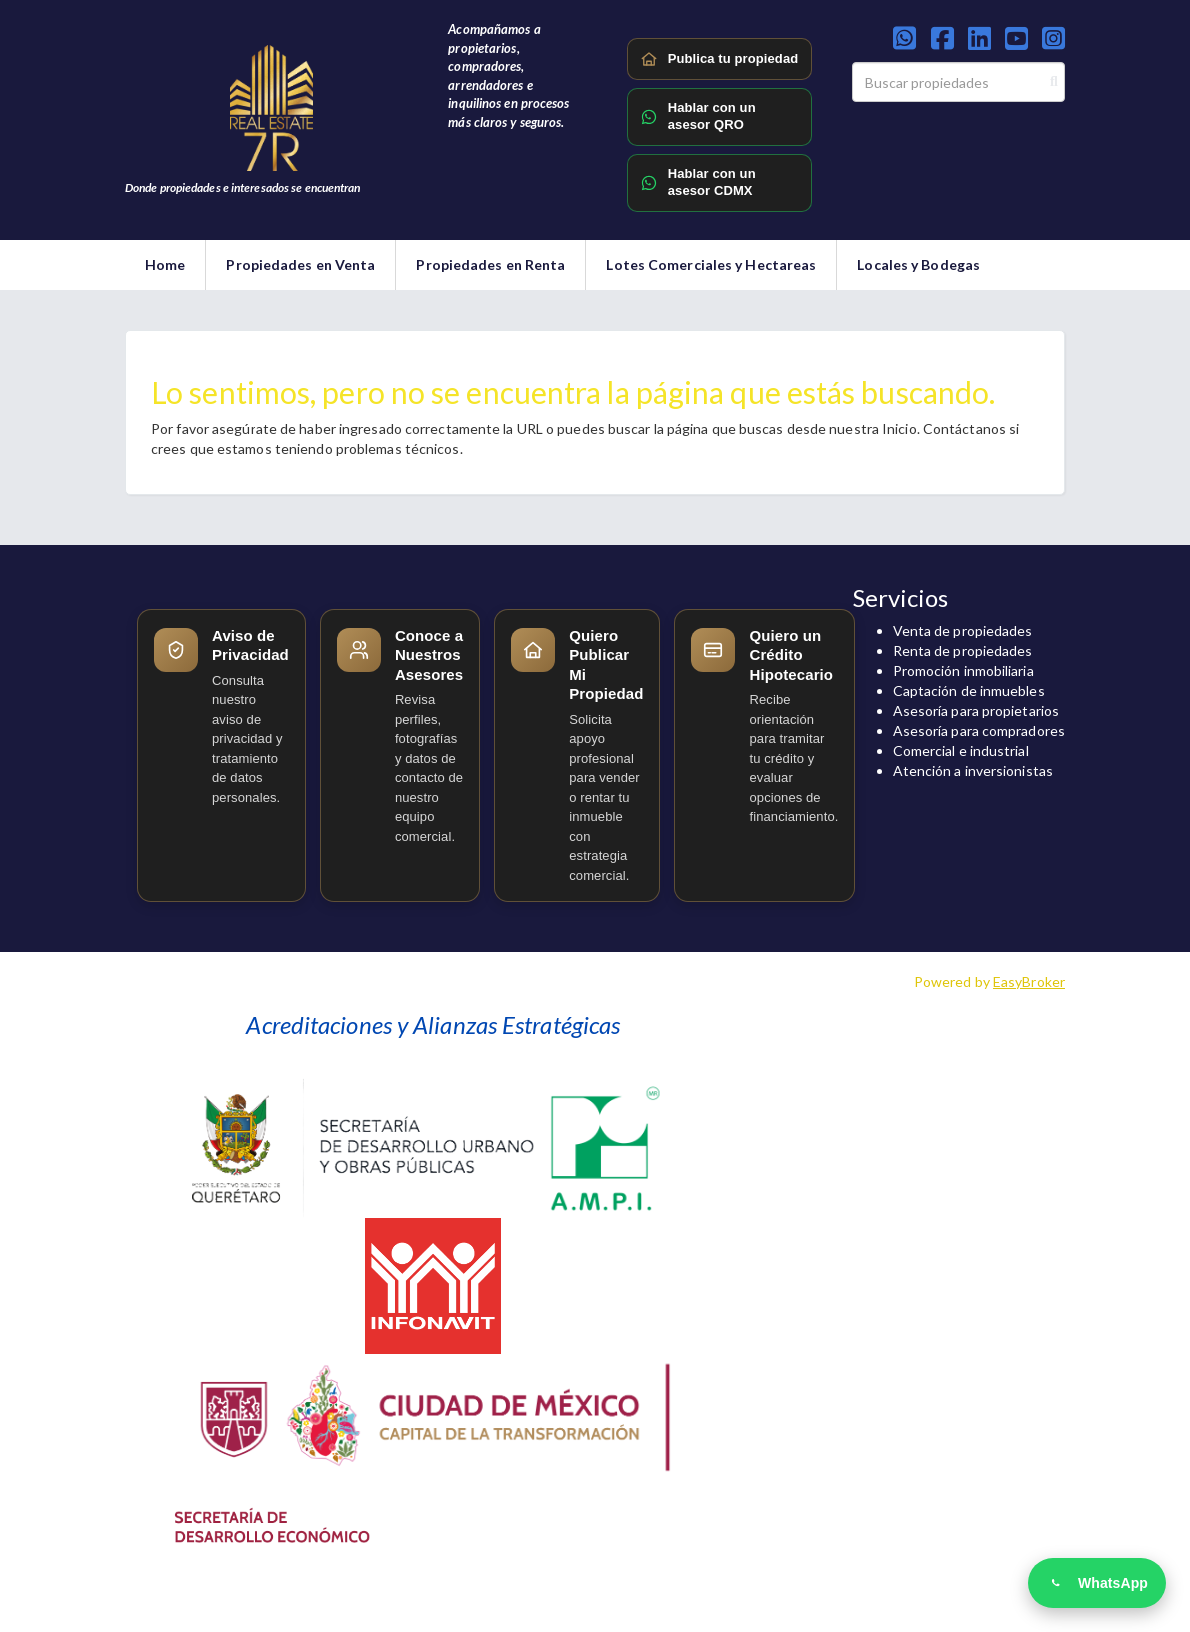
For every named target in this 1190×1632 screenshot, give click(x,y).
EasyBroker (1029, 981)
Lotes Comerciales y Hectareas (711, 264)
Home (165, 264)
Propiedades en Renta (490, 264)
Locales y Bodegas (918, 264)
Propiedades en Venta (300, 264)
